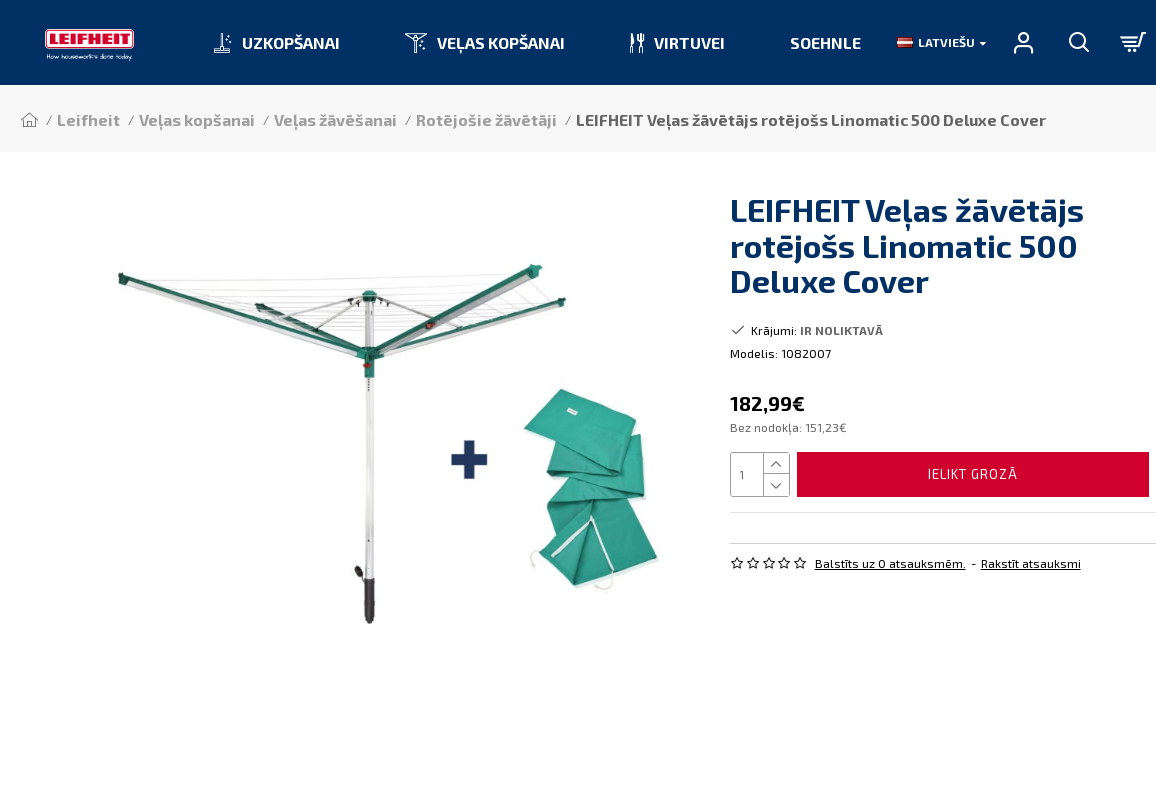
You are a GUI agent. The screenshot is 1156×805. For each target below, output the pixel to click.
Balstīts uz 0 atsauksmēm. (890, 563)
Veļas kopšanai (197, 119)
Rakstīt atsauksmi (1031, 563)
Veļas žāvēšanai (335, 119)
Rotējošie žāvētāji (486, 119)
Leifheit (88, 119)
